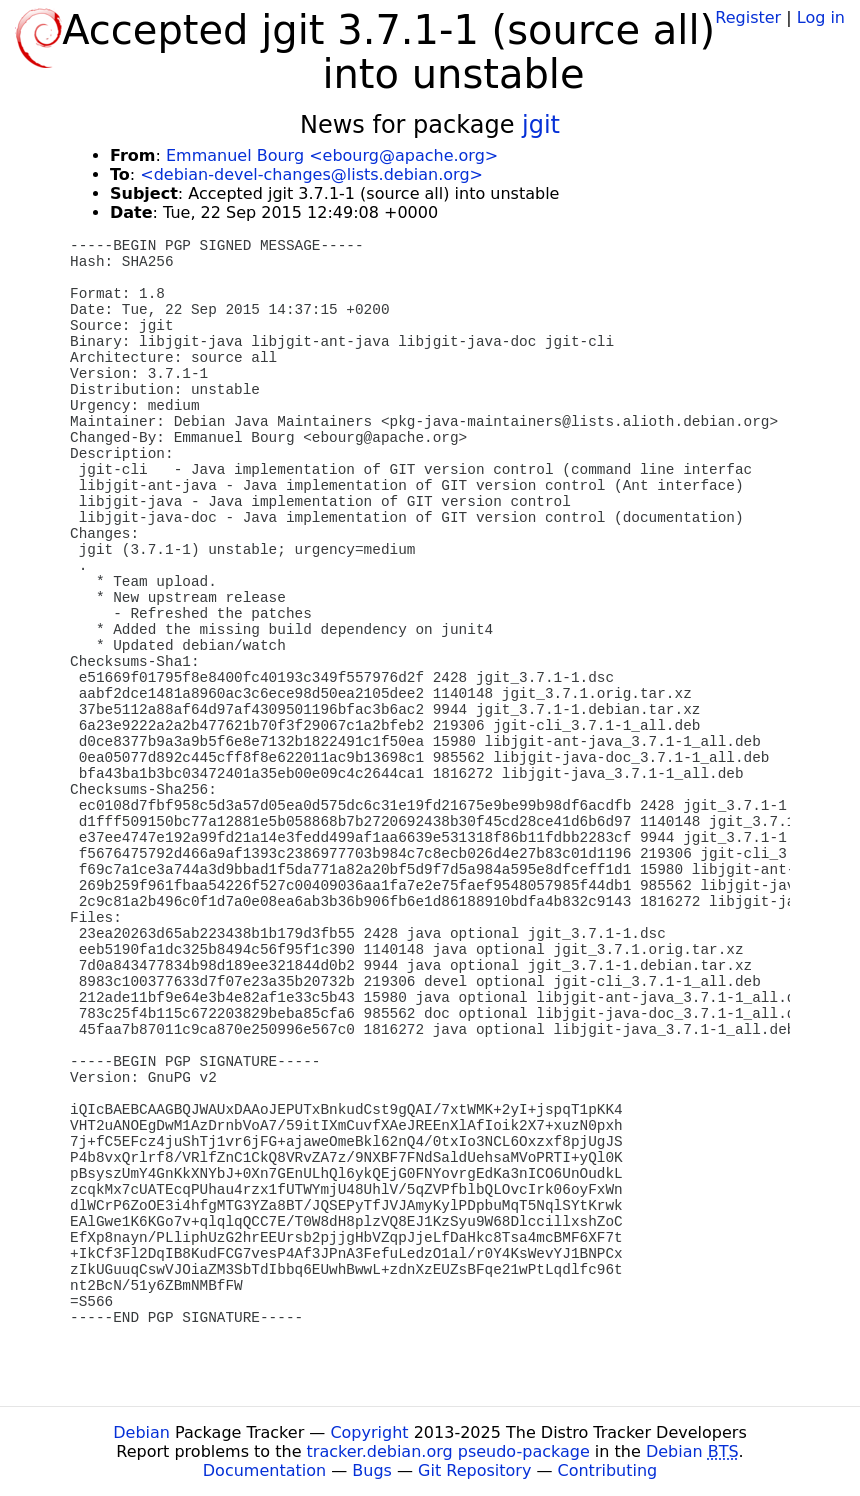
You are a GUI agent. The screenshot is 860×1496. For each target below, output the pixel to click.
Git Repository (474, 1470)
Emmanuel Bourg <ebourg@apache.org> (332, 155)
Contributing (608, 1470)
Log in (821, 17)
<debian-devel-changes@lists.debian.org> (311, 174)
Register (748, 17)
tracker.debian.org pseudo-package (448, 1451)
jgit (541, 125)
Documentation (264, 1470)
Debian (141, 1432)
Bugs (372, 1470)
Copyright (369, 1432)
